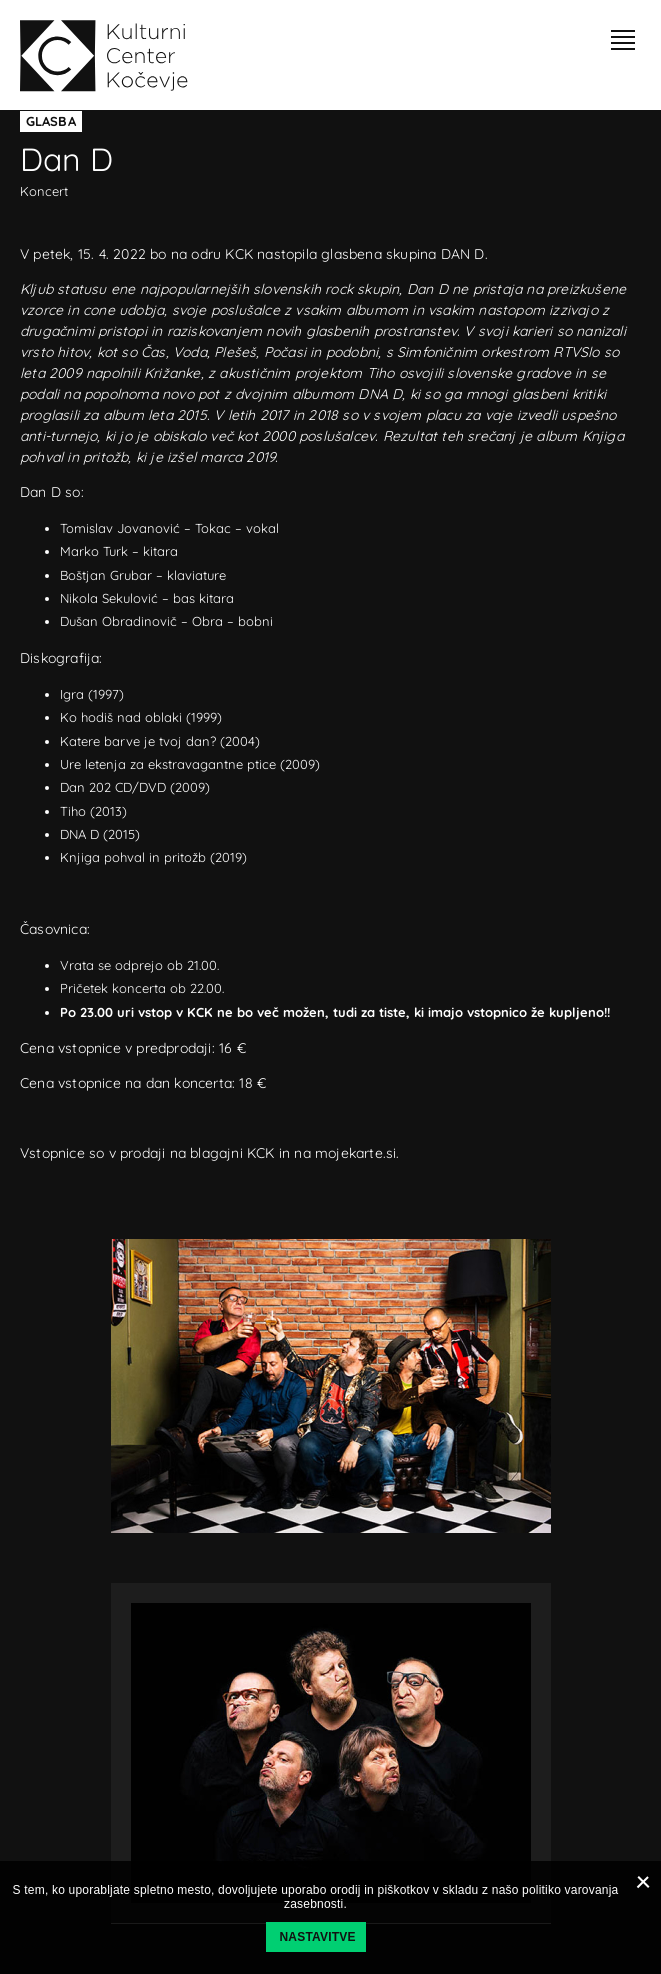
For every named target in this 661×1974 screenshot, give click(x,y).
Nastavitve (318, 1937)
